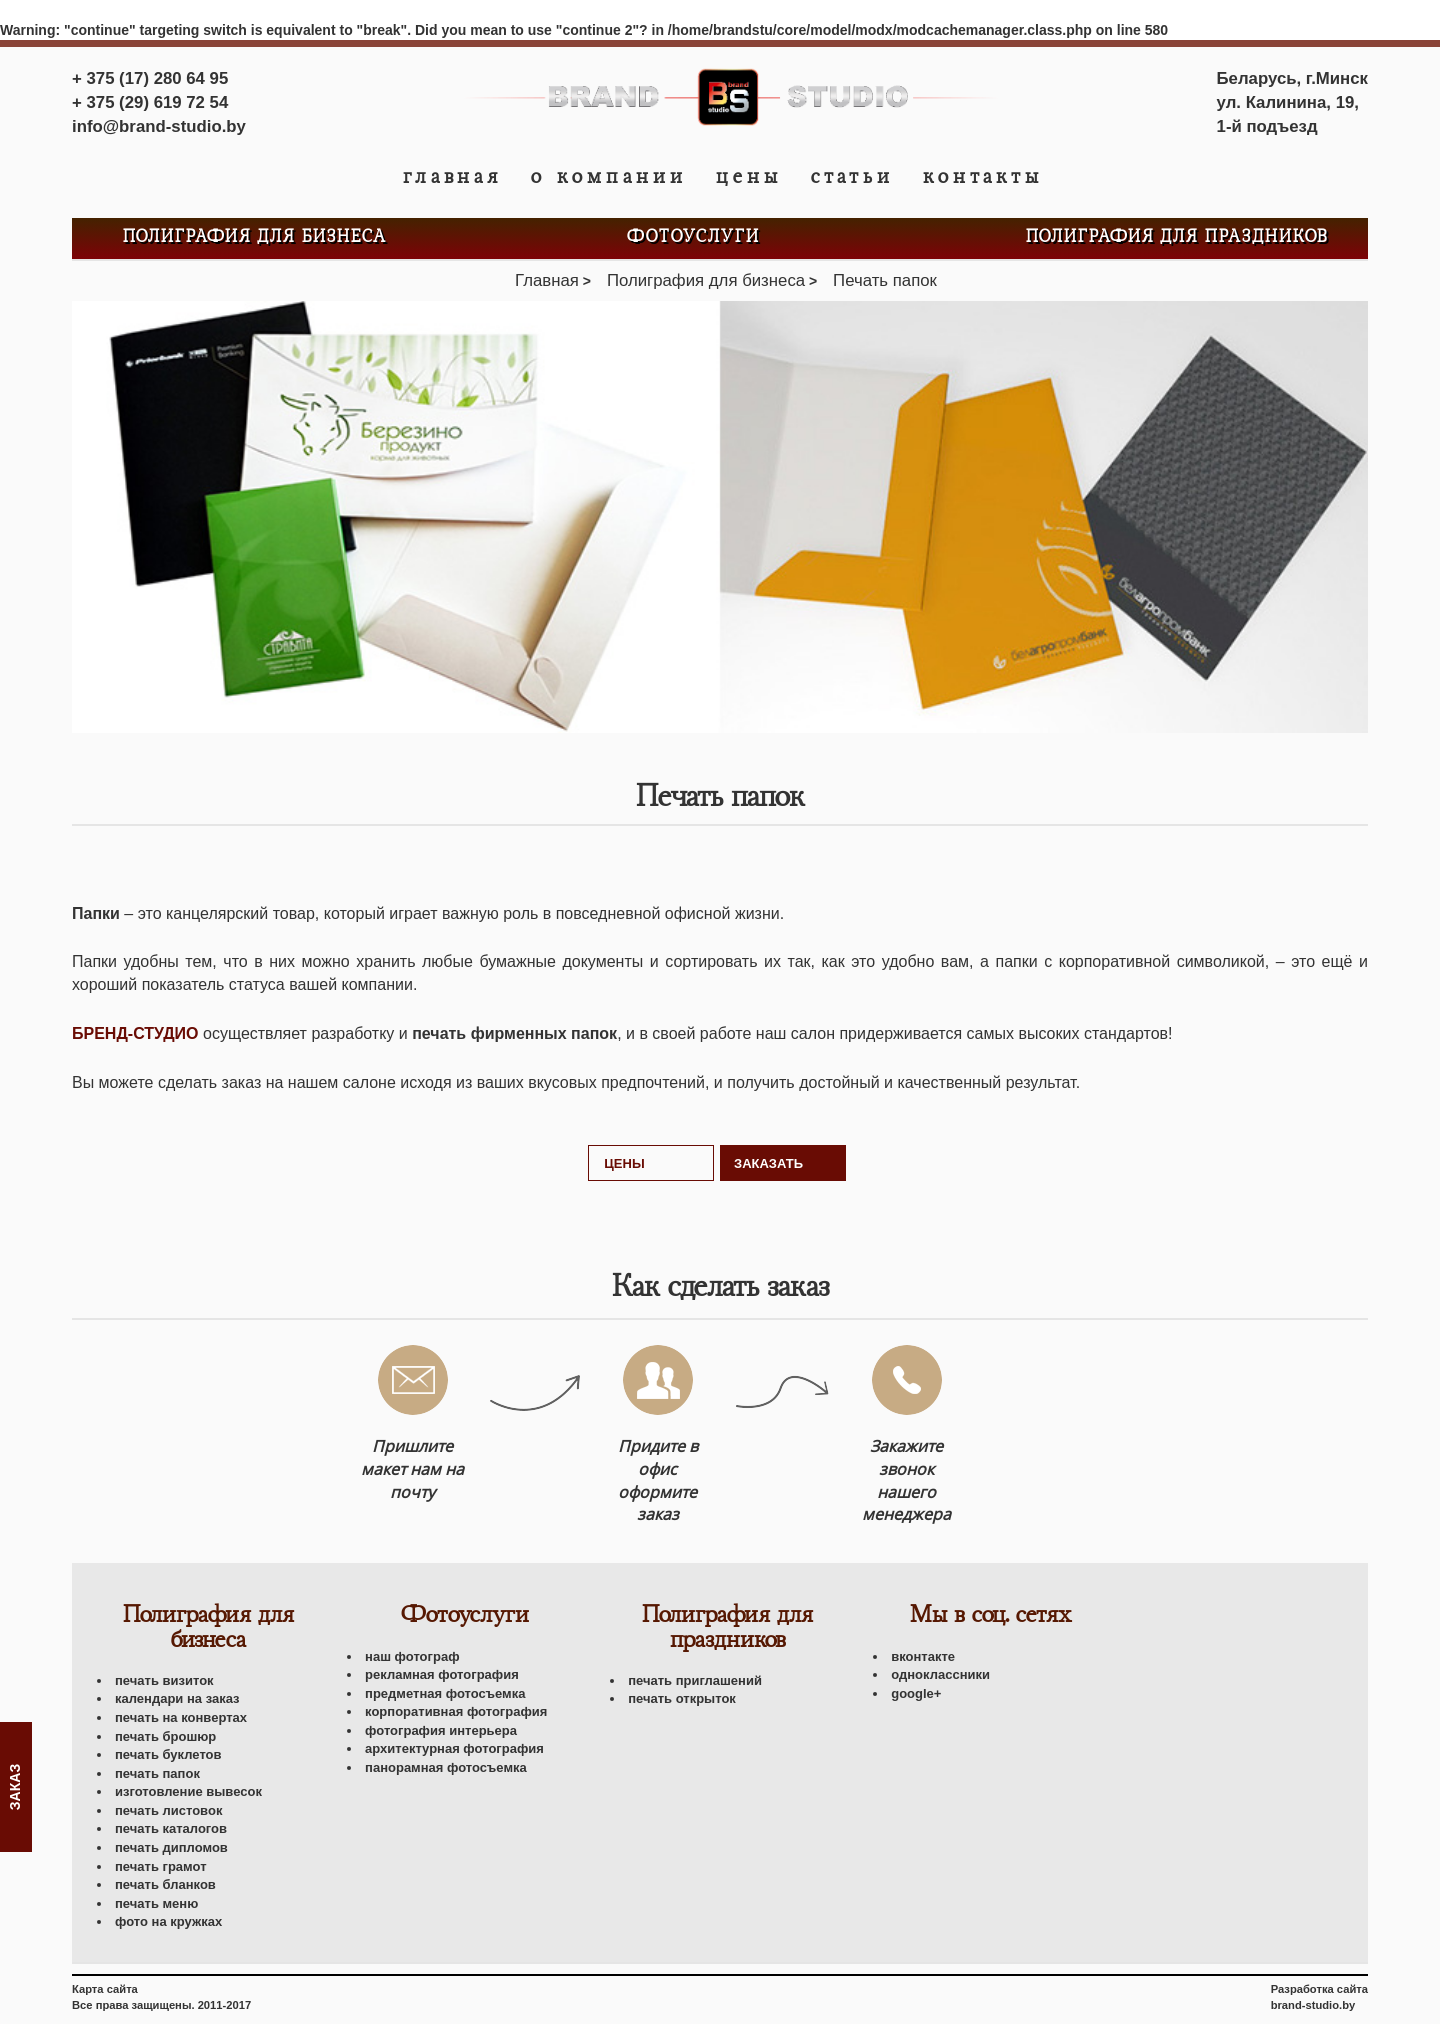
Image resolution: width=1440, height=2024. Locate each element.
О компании (609, 177)
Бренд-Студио (135, 1033)
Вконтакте (923, 1656)
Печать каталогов (171, 1828)
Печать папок (157, 1773)
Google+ (916, 1693)
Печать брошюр (165, 1736)
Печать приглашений (695, 1680)
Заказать (768, 1163)
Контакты (983, 177)
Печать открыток (682, 1698)
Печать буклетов (168, 1754)
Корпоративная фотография (456, 1711)
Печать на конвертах (181, 1717)
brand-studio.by (1313, 2005)
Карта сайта (105, 1989)
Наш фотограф (412, 1656)
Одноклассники (940, 1674)
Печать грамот (161, 1866)
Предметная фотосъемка (445, 1693)
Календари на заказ (177, 1698)
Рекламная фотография (442, 1674)
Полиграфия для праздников (1177, 237)
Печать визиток (164, 1680)
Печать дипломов (171, 1847)
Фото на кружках (168, 1921)
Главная (452, 177)
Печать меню (156, 1903)
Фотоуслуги (693, 237)
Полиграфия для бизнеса (255, 237)
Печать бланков (165, 1884)
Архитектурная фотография (454, 1748)
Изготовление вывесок (188, 1791)
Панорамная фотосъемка (446, 1767)
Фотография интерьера (441, 1730)
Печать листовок (168, 1810)
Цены (749, 177)
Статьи (852, 177)
